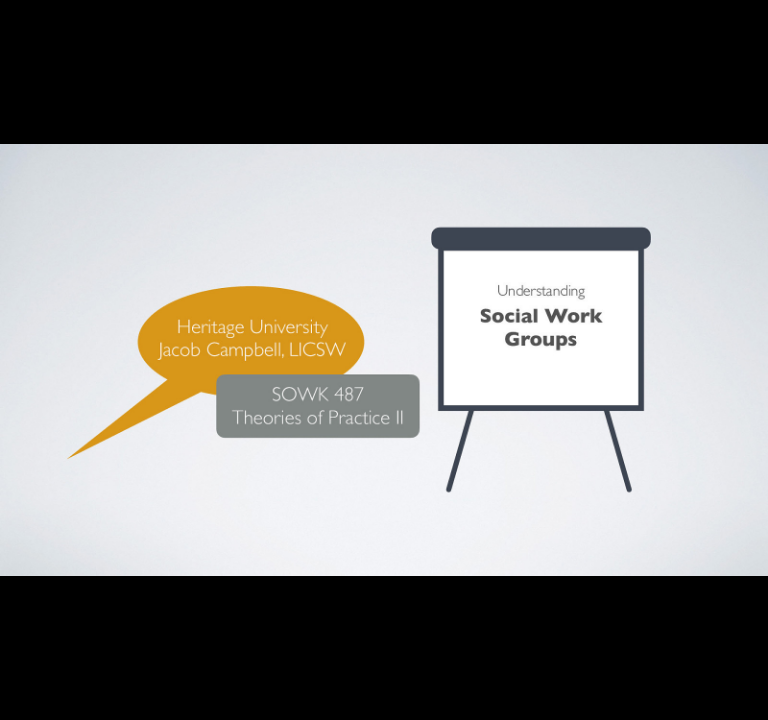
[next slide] (733, 676)
